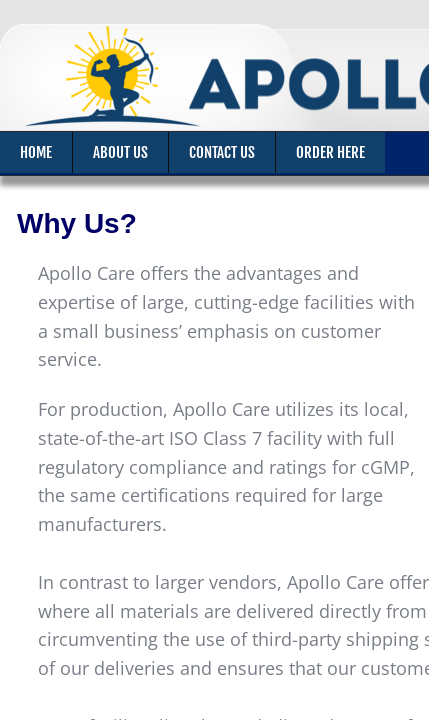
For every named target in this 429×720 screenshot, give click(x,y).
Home (36, 152)
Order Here (330, 152)
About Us (120, 152)
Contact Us (222, 152)
